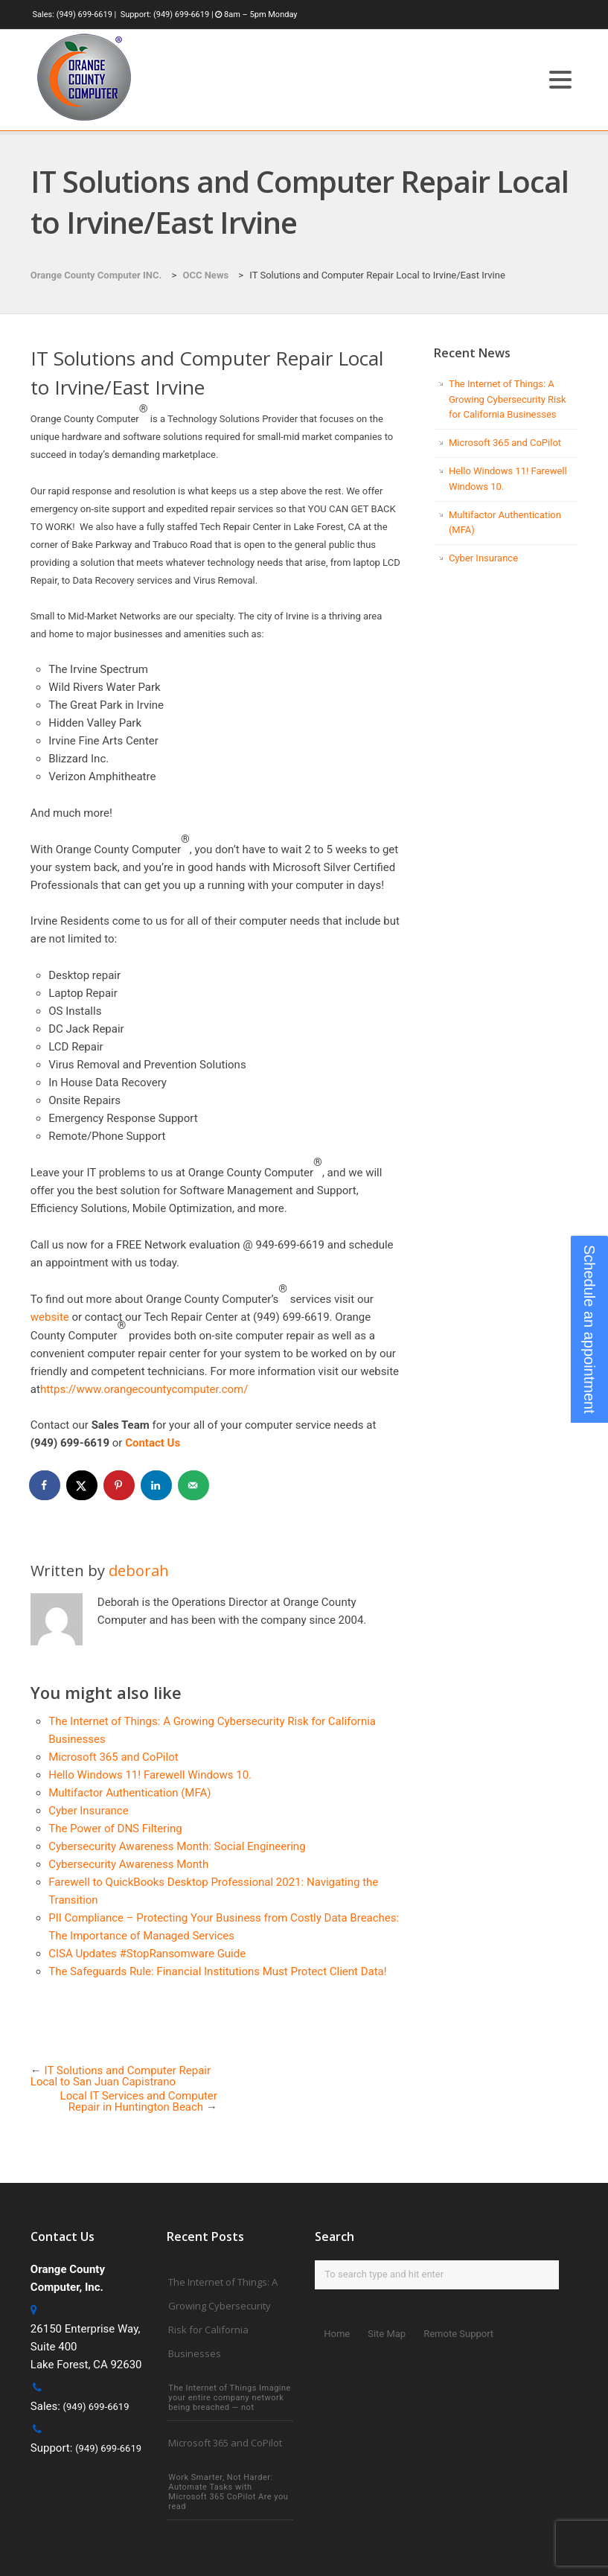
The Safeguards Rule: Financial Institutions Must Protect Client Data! (217, 1971)
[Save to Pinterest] (120, 1485)
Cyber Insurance (88, 1810)
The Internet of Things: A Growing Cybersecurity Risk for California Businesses (507, 399)
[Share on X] (82, 1485)
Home (337, 2333)
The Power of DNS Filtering (115, 1828)
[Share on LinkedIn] (157, 1485)
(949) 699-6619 (84, 14)
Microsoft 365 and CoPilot (113, 1757)
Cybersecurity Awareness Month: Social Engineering (176, 1846)
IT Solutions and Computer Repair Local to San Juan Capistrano (121, 2076)
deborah (139, 1570)
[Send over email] (194, 1485)
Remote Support (458, 2333)
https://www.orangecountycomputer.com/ (144, 1389)
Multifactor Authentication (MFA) (129, 1792)
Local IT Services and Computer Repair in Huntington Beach (138, 2101)
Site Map (387, 2333)
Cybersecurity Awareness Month (128, 1864)
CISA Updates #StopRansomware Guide (147, 1953)
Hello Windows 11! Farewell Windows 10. (150, 1775)
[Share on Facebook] (45, 1485)
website (50, 1317)
